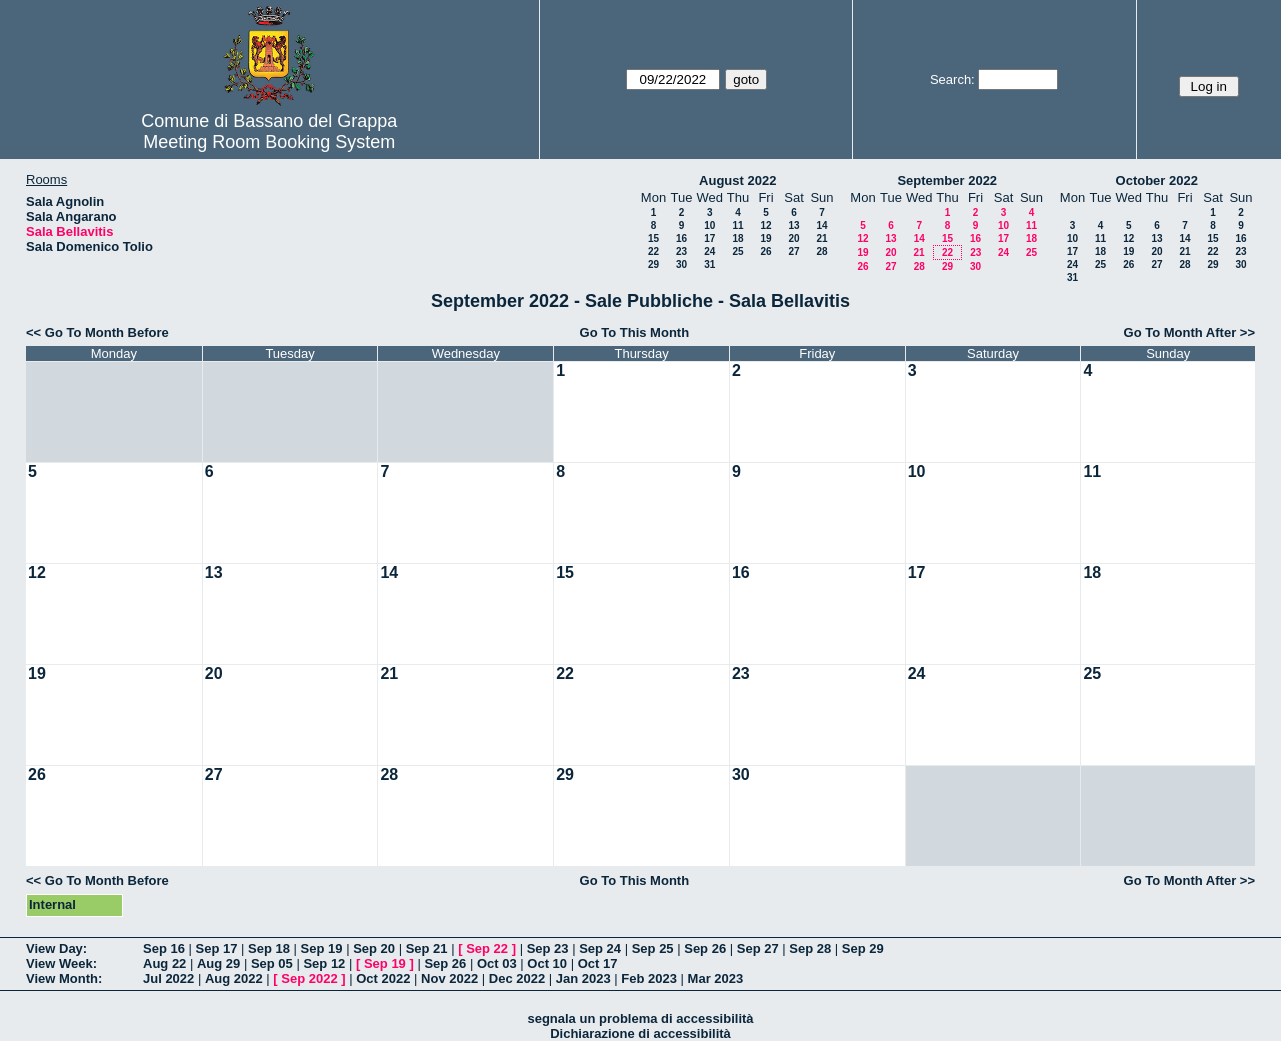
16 (681, 238)
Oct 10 (547, 963)
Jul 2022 (168, 978)
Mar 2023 (716, 978)
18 (737, 238)
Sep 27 (758, 948)
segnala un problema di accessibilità (640, 1018)
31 (709, 264)
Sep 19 (322, 948)
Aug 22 (164, 963)
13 (793, 225)
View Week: (61, 963)
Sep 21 (427, 948)
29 (653, 264)
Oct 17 (598, 963)
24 (709, 251)
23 (681, 251)
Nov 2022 (449, 978)
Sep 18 (269, 948)
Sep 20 (374, 948)
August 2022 (737, 180)
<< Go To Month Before (97, 332)
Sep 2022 (309, 978)
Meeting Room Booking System (269, 142)
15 (653, 238)
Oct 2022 (383, 978)
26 (765, 251)
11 (737, 225)
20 (793, 238)
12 (765, 225)
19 (765, 238)
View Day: (56, 948)
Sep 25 (653, 948)
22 (653, 251)
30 (681, 264)
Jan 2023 (583, 978)
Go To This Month (635, 332)
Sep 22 (487, 948)
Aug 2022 (234, 978)
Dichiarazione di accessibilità (640, 1033)
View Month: (64, 978)
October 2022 (1157, 180)
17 (709, 238)
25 (737, 251)
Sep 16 (164, 948)
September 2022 (947, 180)
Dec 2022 (517, 978)
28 (821, 251)
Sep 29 (863, 948)
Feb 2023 (649, 978)
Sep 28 (810, 948)
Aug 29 (218, 963)
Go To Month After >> (1189, 332)
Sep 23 (548, 948)
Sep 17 (217, 948)
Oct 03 (497, 963)
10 (709, 225)
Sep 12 (324, 963)
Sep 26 (705, 948)
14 (821, 225)
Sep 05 (272, 963)
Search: (952, 79)
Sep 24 (600, 948)
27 (793, 251)
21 (821, 238)
